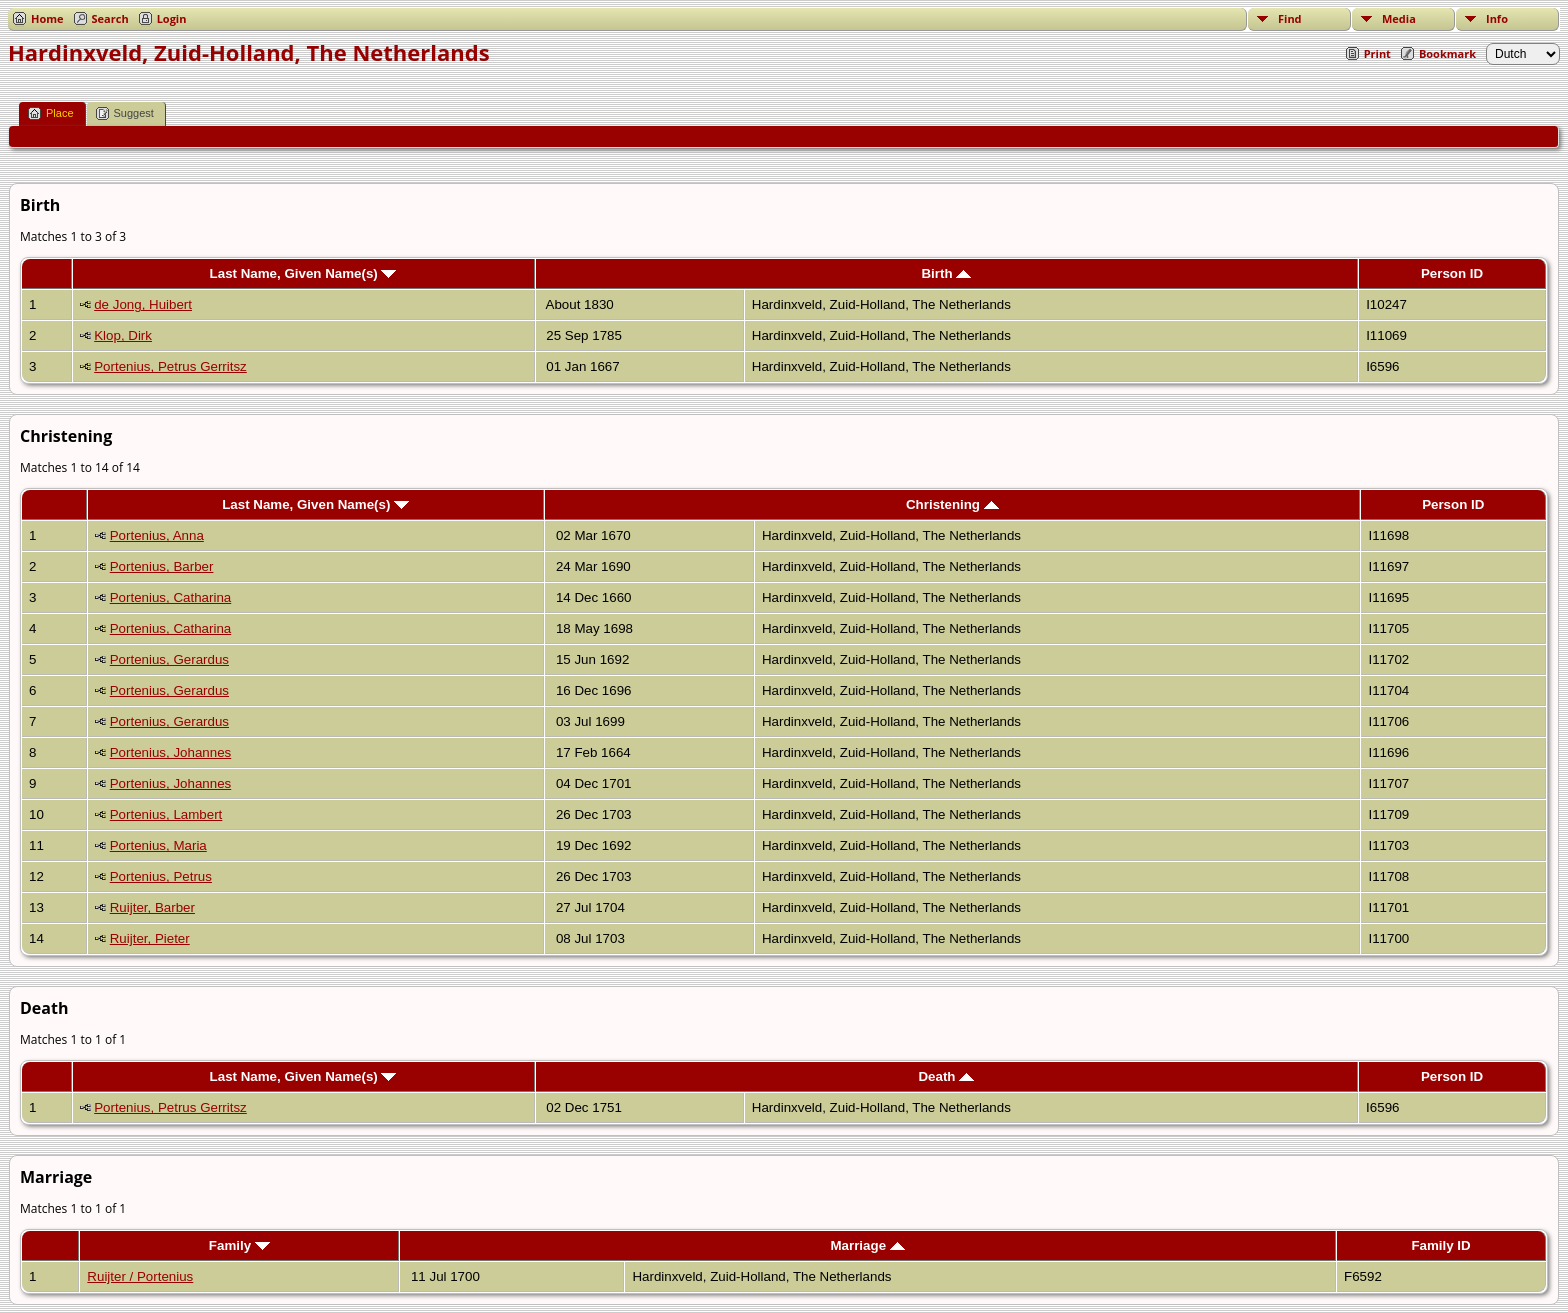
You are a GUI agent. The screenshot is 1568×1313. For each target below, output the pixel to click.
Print (1377, 53)
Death (946, 1076)
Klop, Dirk (123, 335)
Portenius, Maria (158, 845)
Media (1399, 18)
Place (51, 113)
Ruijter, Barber (152, 907)
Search (110, 18)
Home (47, 18)
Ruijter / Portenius (140, 1276)
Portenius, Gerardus (169, 659)
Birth (946, 273)
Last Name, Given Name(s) (303, 273)
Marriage (867, 1245)
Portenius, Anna (157, 535)
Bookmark (1447, 53)
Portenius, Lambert (166, 814)
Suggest (125, 113)
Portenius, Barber (162, 566)
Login (172, 18)
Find (1290, 18)
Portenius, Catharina (171, 597)
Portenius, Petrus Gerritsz (170, 366)
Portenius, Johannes (171, 752)
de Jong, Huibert (143, 304)
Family (239, 1245)
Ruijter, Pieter (150, 938)
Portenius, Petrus (161, 876)
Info (1497, 18)
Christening (952, 504)
